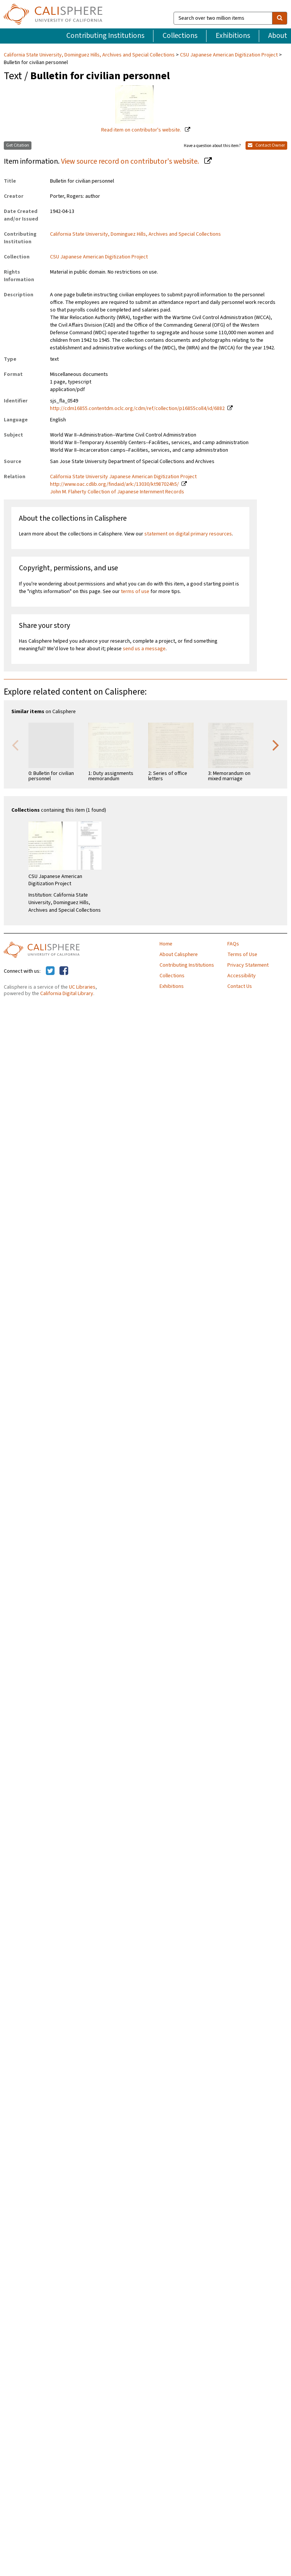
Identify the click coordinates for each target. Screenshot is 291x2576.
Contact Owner (266, 145)
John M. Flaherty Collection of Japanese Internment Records (117, 492)
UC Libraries (82, 987)
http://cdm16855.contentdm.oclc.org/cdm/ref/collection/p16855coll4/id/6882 (137, 408)
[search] (279, 18)
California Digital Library (66, 993)
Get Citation (17, 145)
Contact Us (239, 986)
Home (166, 944)
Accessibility (241, 975)
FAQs (233, 944)
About (277, 35)
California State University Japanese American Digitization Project (123, 476)
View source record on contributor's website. (130, 161)
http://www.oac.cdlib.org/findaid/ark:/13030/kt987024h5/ (114, 484)
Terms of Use (242, 954)
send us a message (144, 649)
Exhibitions (233, 35)
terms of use (135, 591)
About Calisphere (179, 954)
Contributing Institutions (105, 35)
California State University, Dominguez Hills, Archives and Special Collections (90, 55)
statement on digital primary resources (188, 534)
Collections (180, 35)
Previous (15, 744)
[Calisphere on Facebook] (63, 971)
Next (276, 744)
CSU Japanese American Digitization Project (229, 55)
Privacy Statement (248, 965)
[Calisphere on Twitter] (50, 971)
